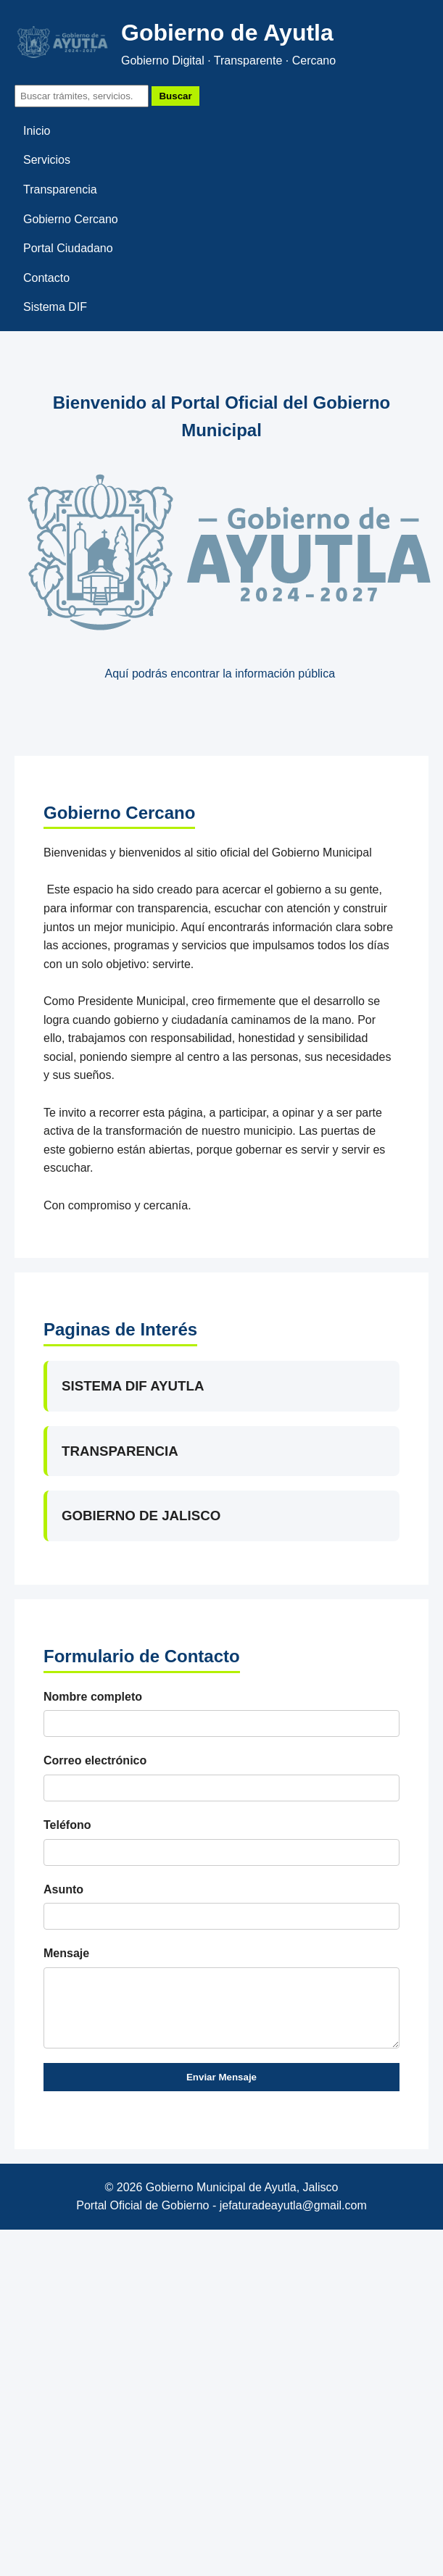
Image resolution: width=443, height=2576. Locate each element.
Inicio (36, 131)
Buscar (175, 96)
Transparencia (60, 189)
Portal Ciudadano (68, 248)
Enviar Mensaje (221, 2077)
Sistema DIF (55, 307)
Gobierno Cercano (70, 219)
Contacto (46, 278)
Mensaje (66, 1953)
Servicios (46, 160)
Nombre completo (93, 1697)
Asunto (63, 1889)
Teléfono (67, 1825)
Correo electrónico (95, 1760)
